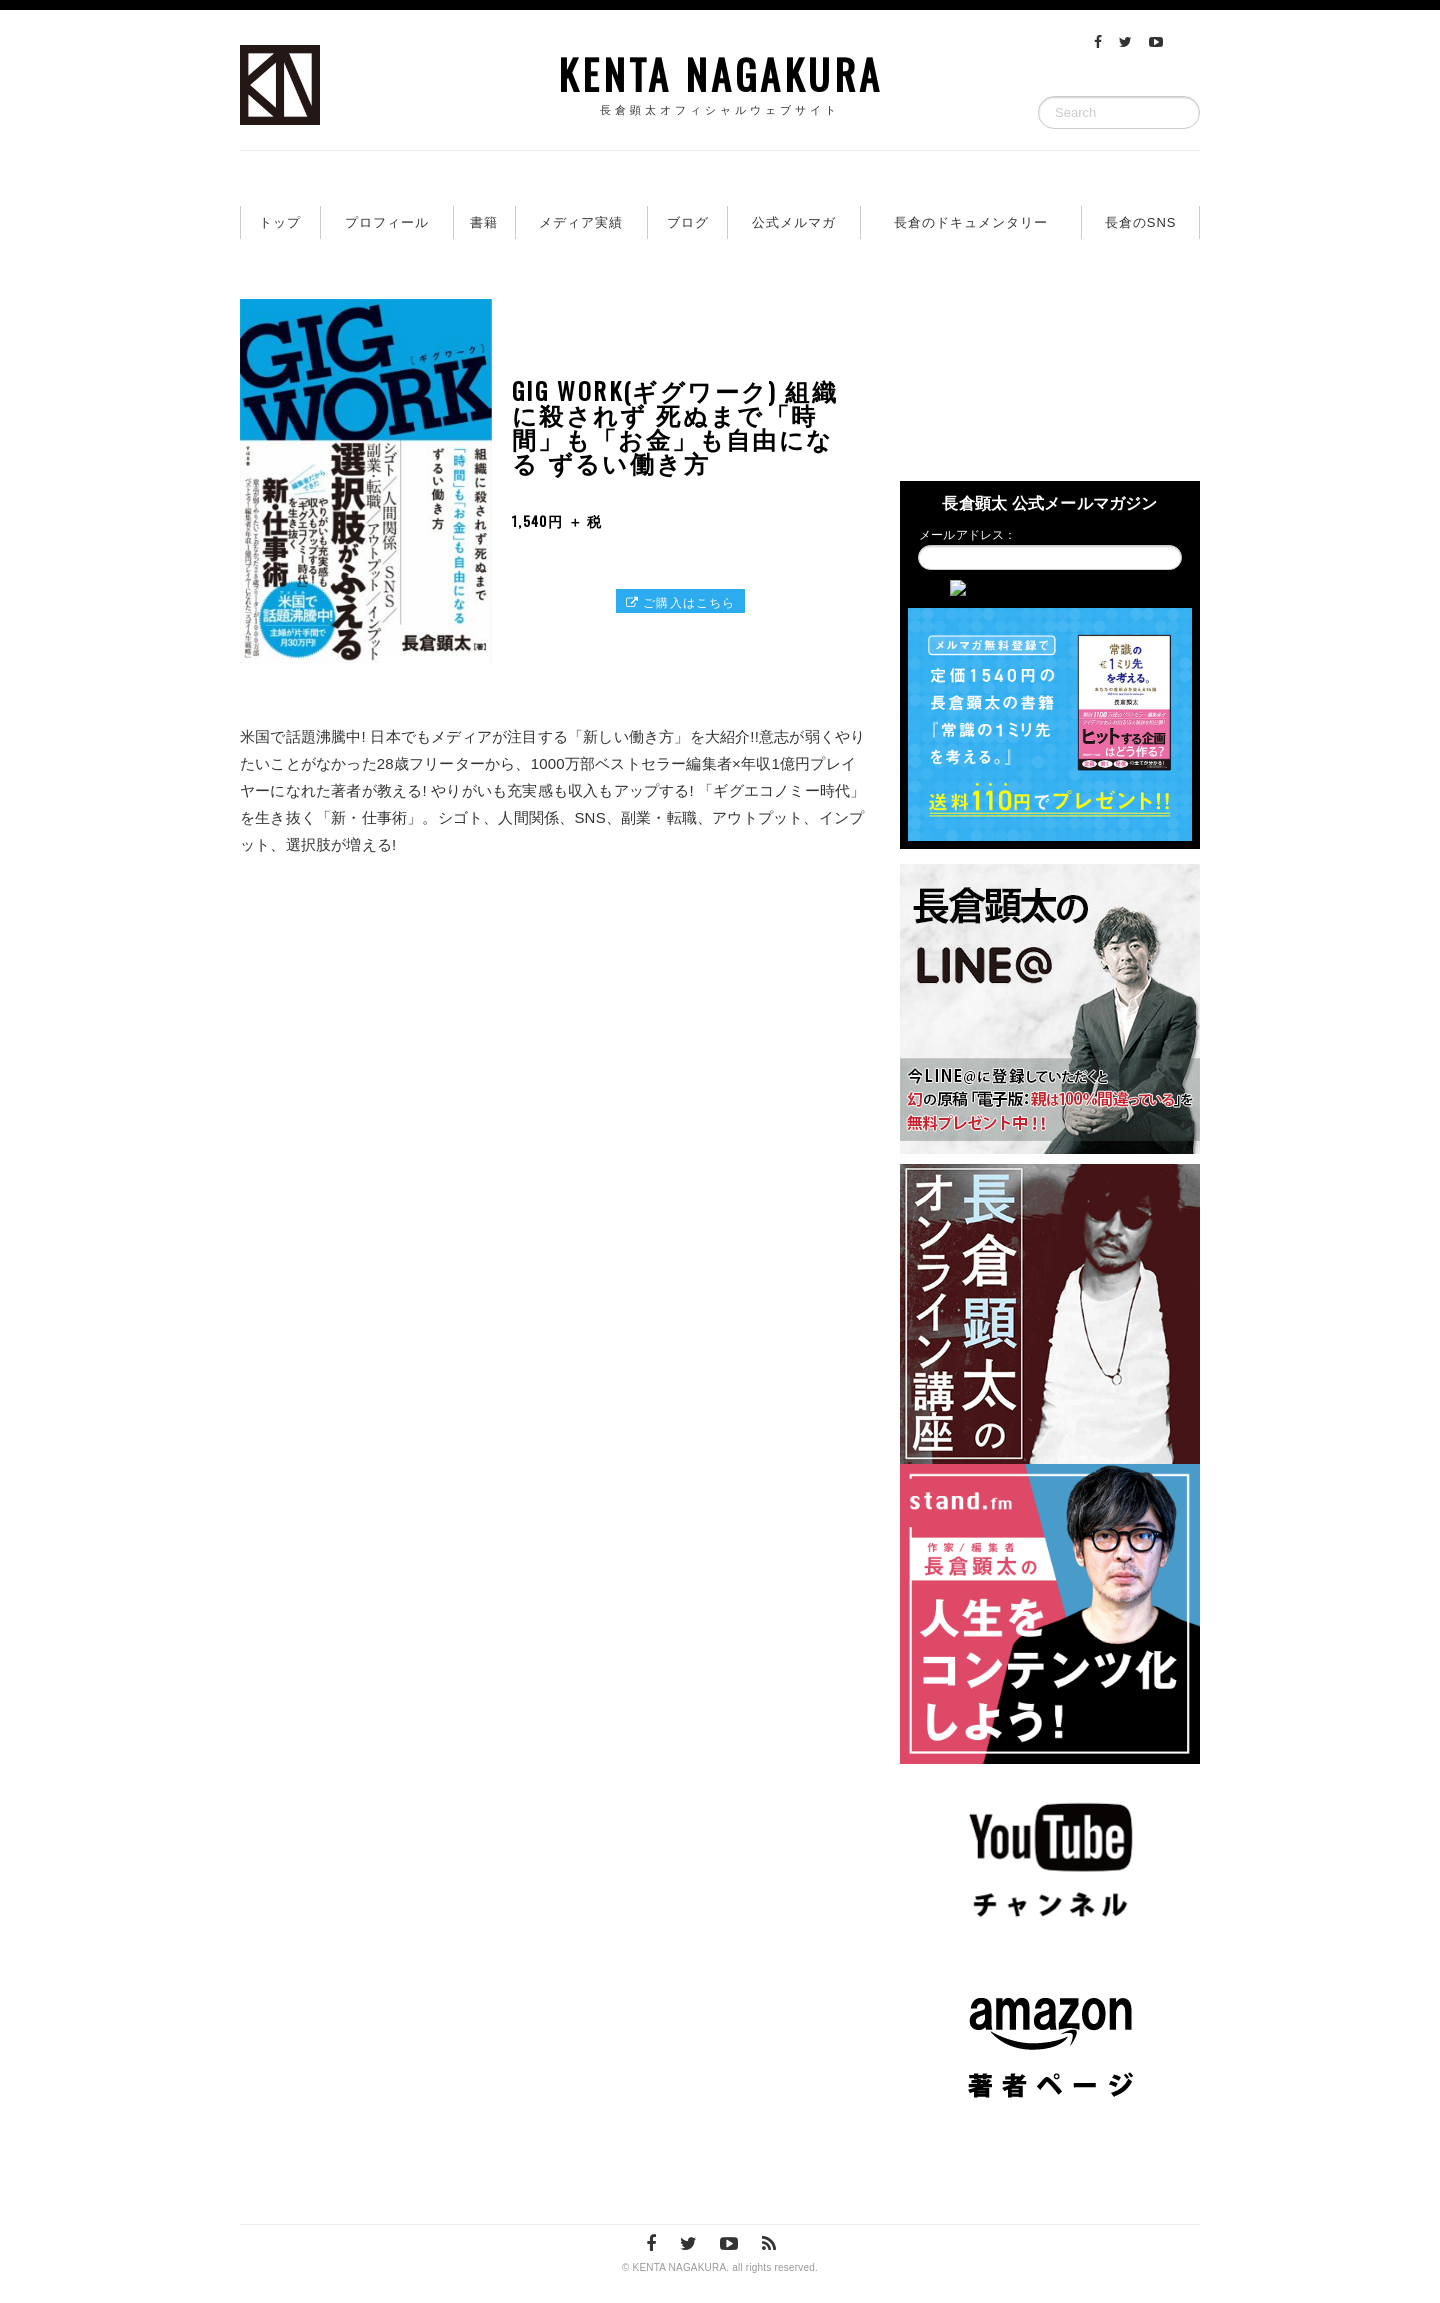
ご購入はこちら (681, 601)
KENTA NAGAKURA (720, 79)
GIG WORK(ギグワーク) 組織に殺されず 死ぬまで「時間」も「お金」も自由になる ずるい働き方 (675, 426)
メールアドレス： (968, 535)
